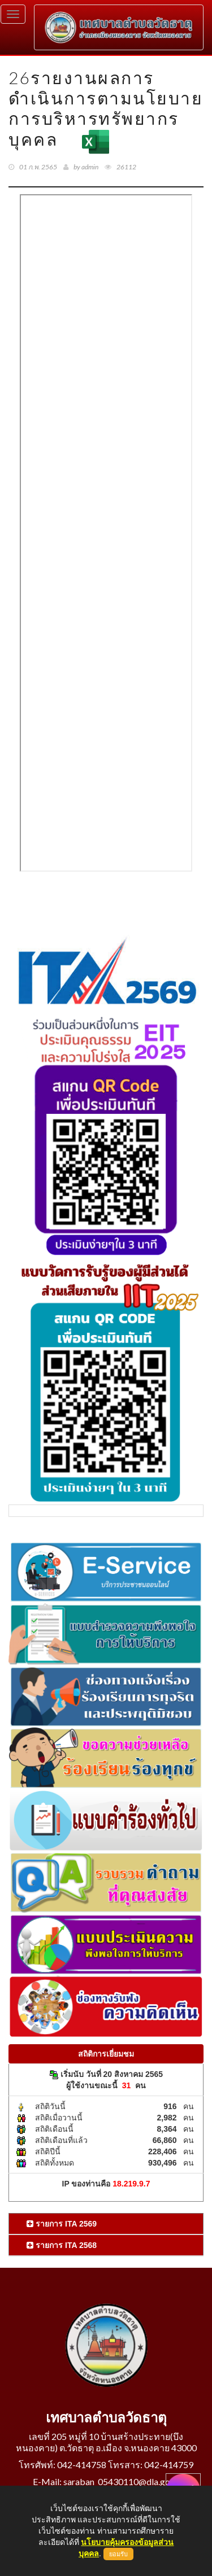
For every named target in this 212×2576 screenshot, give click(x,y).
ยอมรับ (118, 2554)
